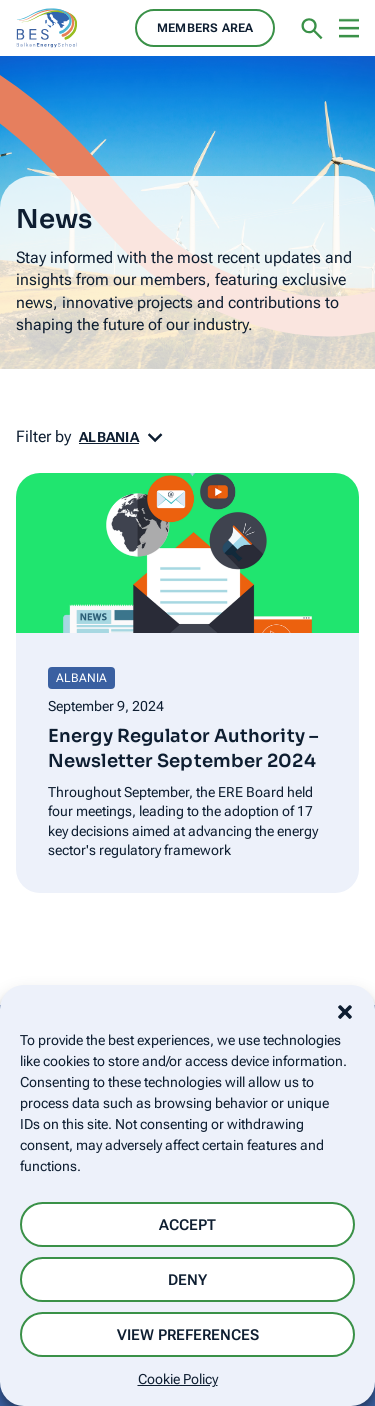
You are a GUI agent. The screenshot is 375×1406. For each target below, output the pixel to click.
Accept (187, 1225)
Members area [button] (205, 28)
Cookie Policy (178, 1379)
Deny (187, 1280)
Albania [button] (109, 437)
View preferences (188, 1335)
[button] (345, 1010)
